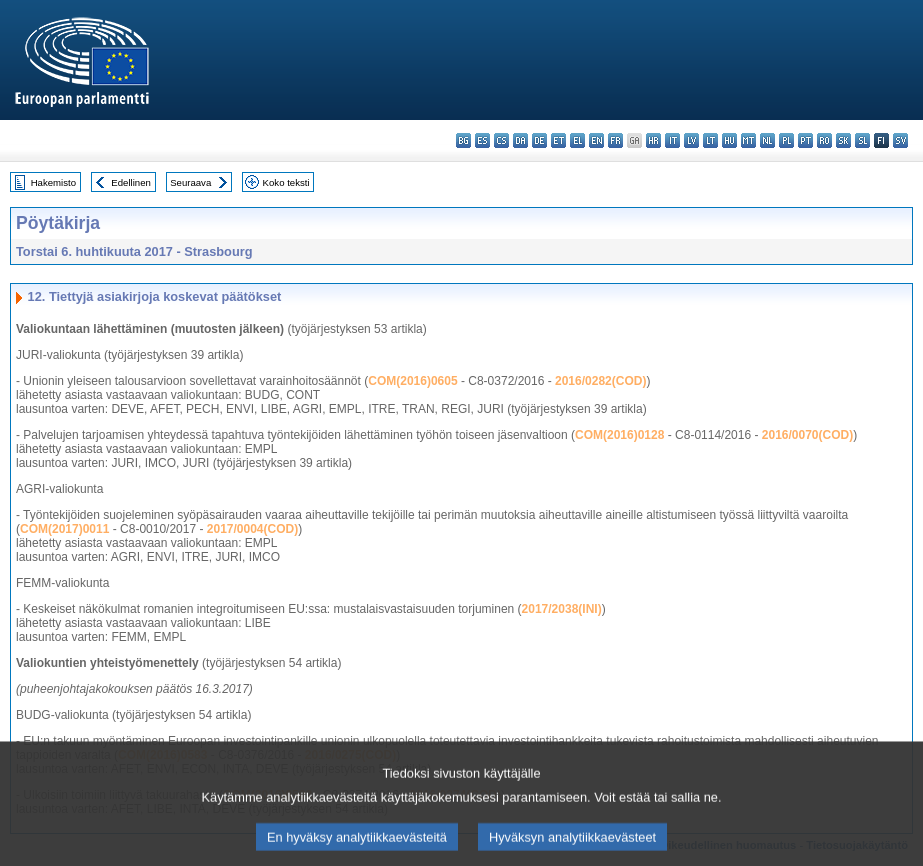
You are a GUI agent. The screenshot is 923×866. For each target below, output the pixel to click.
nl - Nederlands (767, 140)
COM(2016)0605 (412, 381)
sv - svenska (900, 140)
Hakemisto (53, 182)
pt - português (805, 140)
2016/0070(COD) (807, 435)
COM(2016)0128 (619, 435)
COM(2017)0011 (64, 529)
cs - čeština (501, 140)
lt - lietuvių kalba (710, 140)
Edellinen (130, 182)
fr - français (615, 140)
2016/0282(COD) (600, 381)
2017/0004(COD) (252, 529)
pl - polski (786, 140)
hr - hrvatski (653, 140)
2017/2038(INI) (562, 609)
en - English (596, 140)
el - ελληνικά (577, 140)
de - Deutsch (539, 140)
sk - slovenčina (843, 140)
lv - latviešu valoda (691, 140)
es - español (482, 140)
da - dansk (520, 140)
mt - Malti (748, 140)
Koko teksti (286, 182)
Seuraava (190, 182)
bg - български (463, 140)
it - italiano (672, 140)
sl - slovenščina (862, 140)
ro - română (824, 140)
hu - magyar (729, 140)
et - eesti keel (558, 140)
